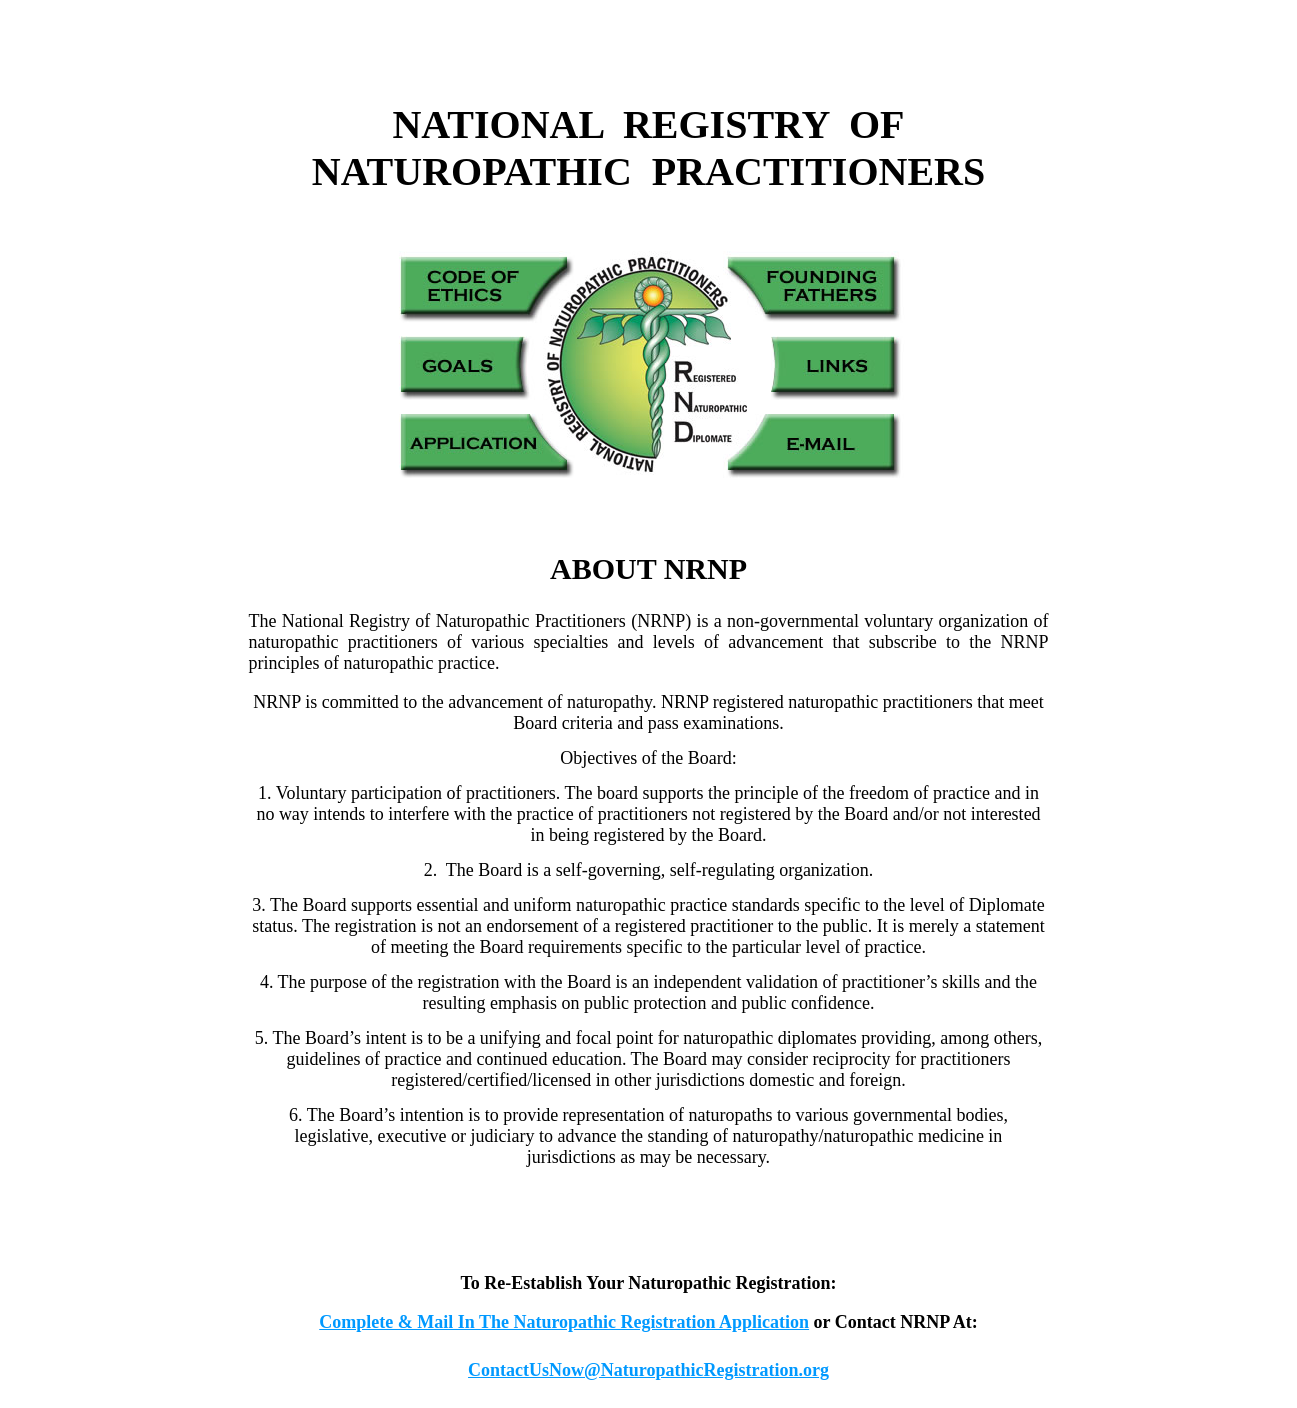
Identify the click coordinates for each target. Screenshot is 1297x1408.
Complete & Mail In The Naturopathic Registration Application (564, 1322)
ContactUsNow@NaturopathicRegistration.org (648, 1370)
